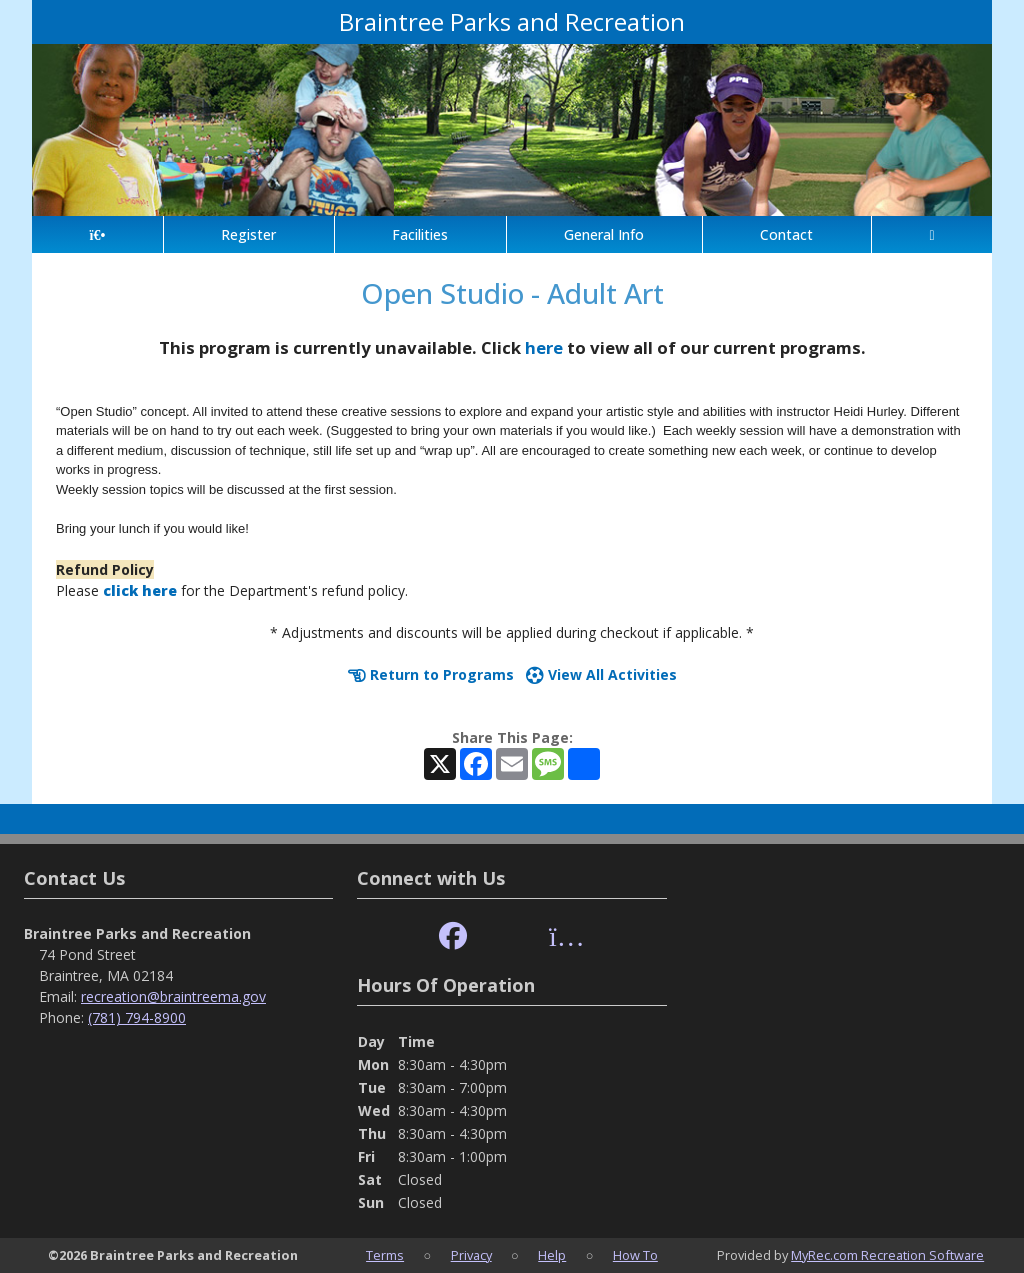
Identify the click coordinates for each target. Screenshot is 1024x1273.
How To (635, 1255)
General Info (604, 234)
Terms (385, 1255)
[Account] (932, 234)
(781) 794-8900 (137, 1017)
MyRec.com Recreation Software (887, 1255)
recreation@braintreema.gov (173, 996)
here (544, 347)
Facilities (420, 234)
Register (248, 234)
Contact (786, 234)
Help (552, 1255)
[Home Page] (97, 234)
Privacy (471, 1255)
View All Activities (601, 674)
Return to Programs (431, 674)
